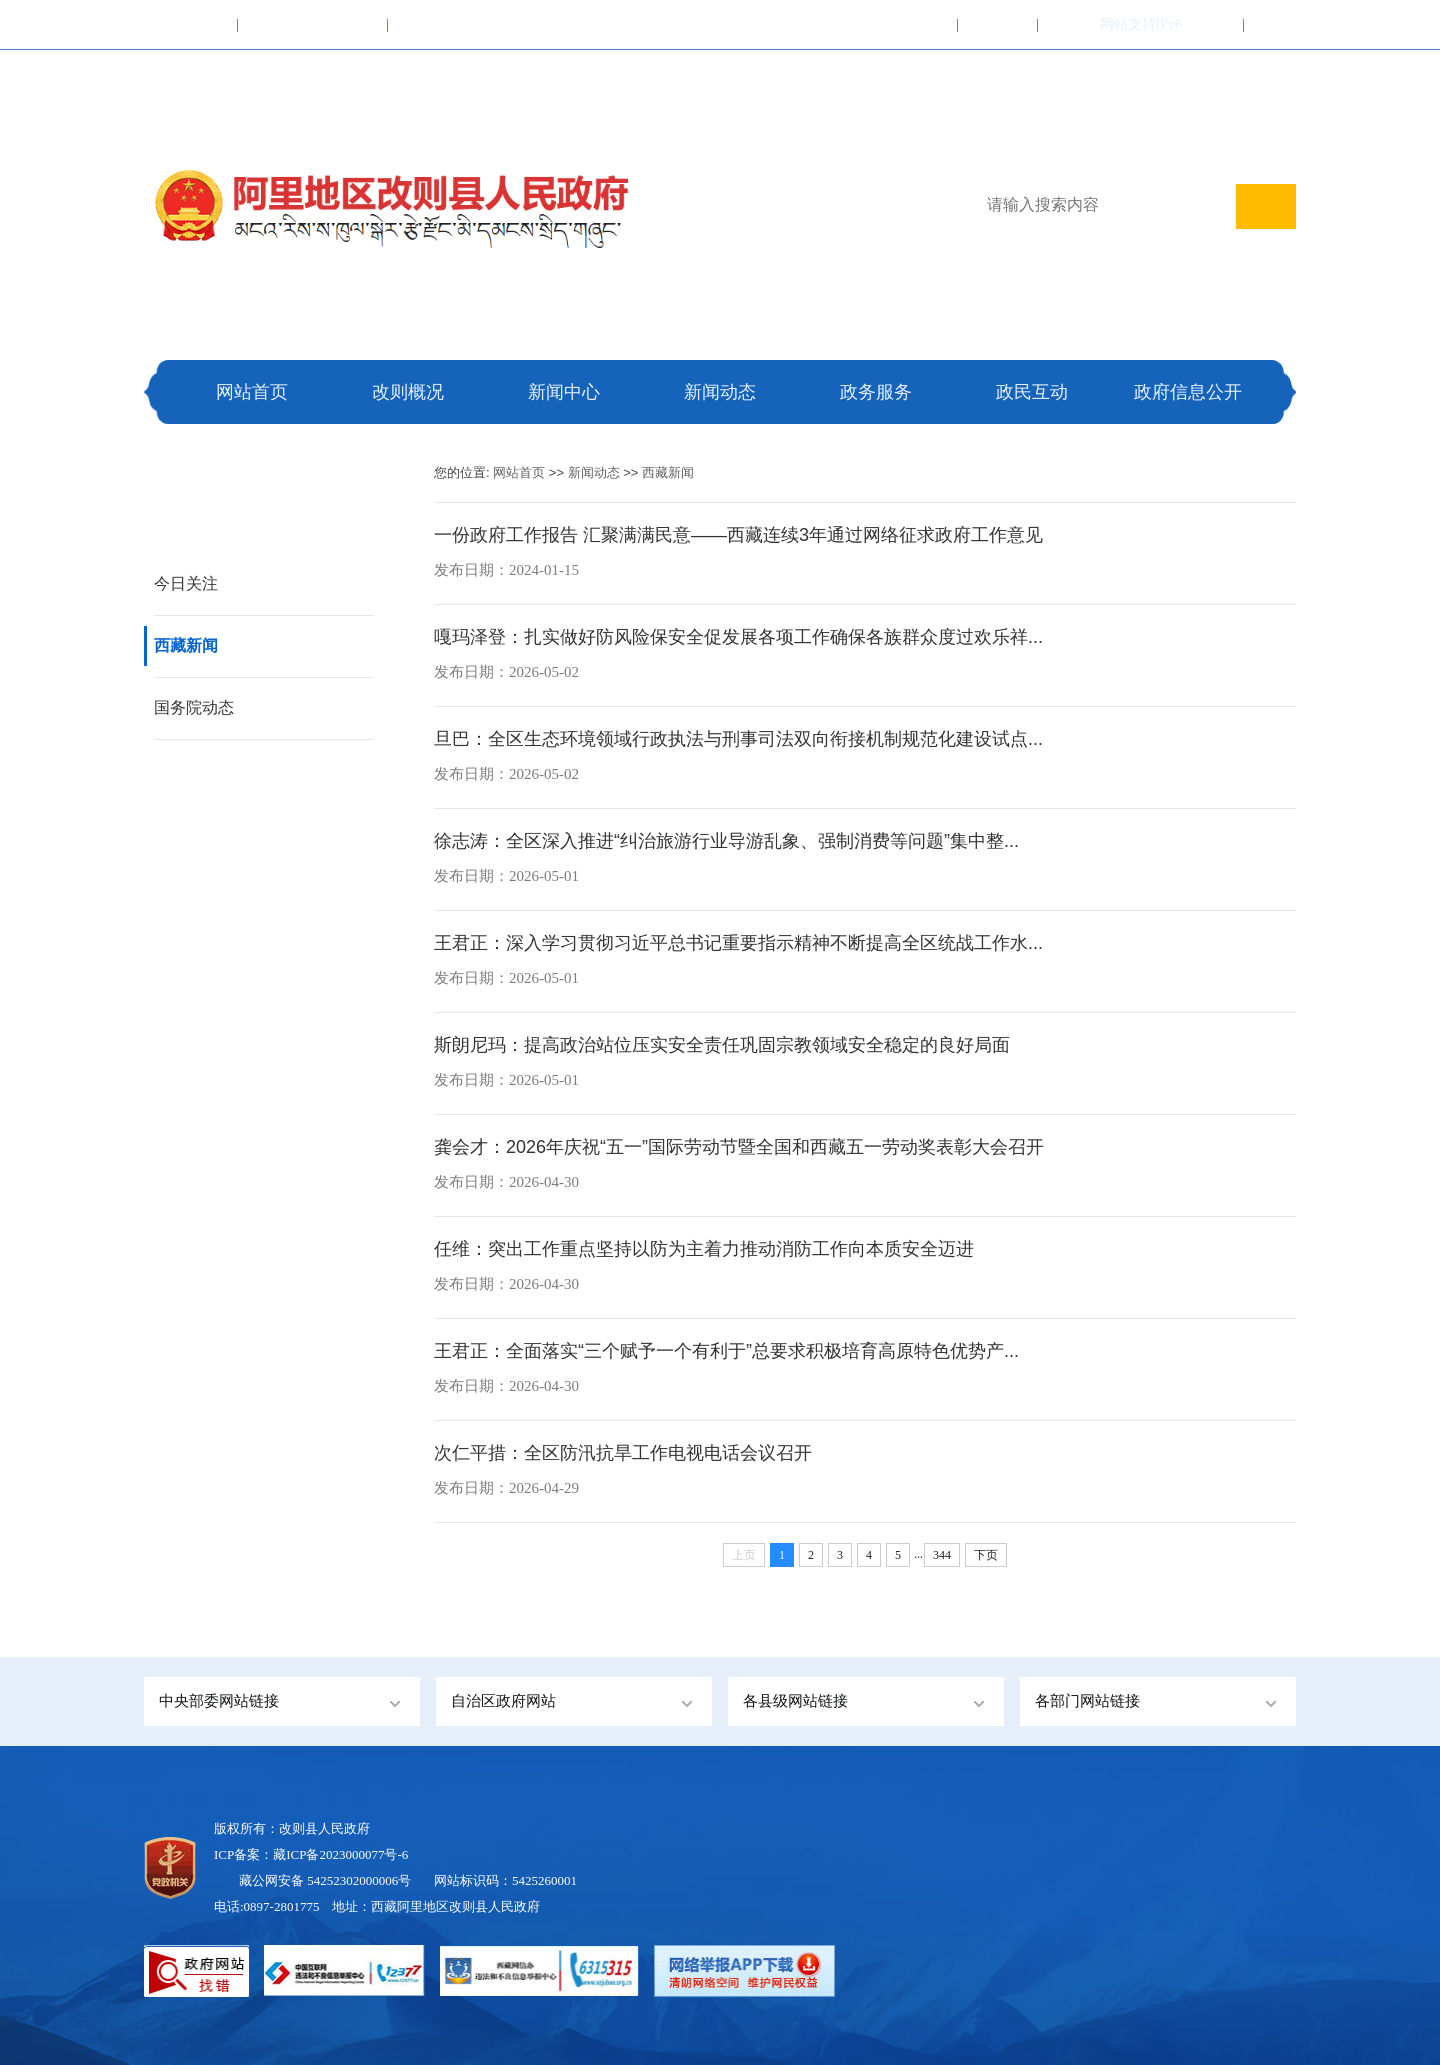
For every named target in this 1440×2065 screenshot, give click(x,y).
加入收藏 (918, 24)
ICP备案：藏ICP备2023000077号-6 (311, 1854)
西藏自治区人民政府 (313, 24)
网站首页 (252, 392)
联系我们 (998, 24)
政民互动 (1032, 392)
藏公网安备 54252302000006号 (325, 1880)
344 (942, 1555)
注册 (1270, 24)
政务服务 (876, 392)
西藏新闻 (186, 645)
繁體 (1064, 24)
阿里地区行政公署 (456, 24)
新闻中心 (564, 392)
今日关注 (186, 583)
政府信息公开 (1188, 392)
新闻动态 (720, 392)
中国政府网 (191, 24)
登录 (1218, 24)
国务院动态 (194, 707)
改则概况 (408, 392)
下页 (986, 1555)
